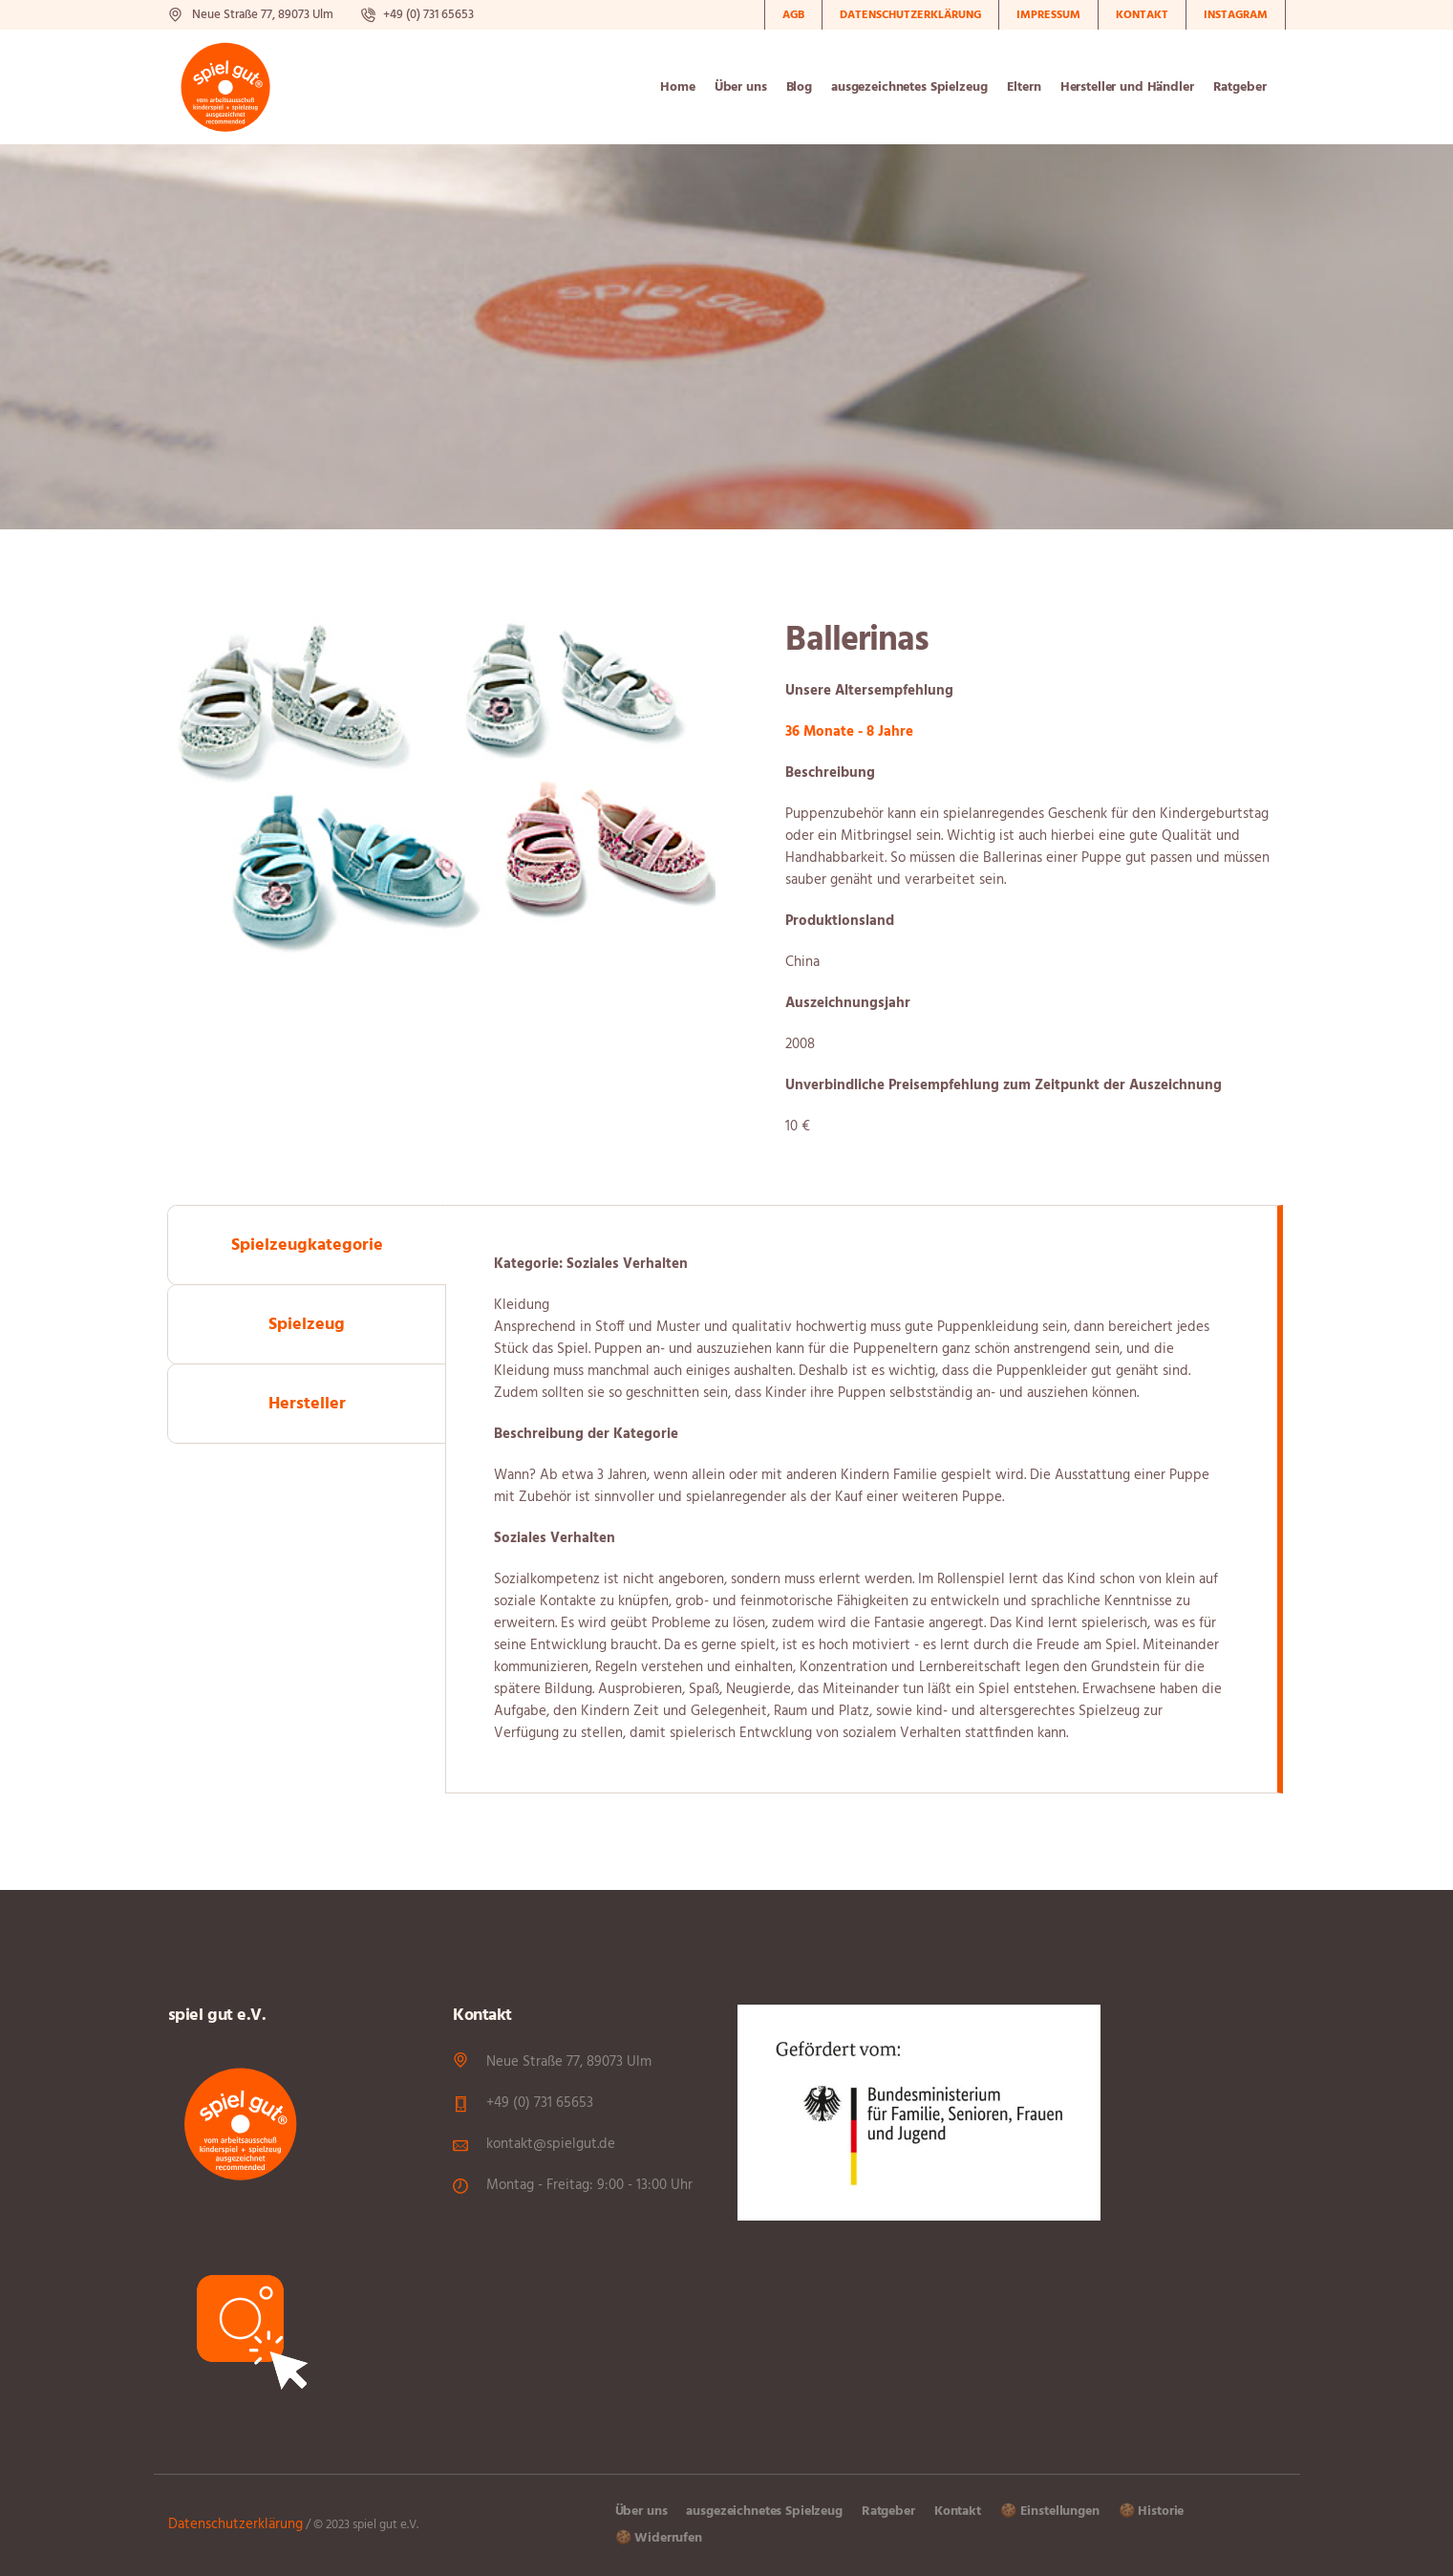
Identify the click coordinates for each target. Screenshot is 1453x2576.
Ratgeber (888, 2511)
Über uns (641, 2511)
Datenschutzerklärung (235, 2524)
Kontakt (957, 2511)
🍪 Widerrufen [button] (658, 2538)
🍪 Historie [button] (1152, 2511)
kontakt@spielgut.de (550, 2144)
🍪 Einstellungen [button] (1050, 2511)
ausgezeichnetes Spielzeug (764, 2511)
